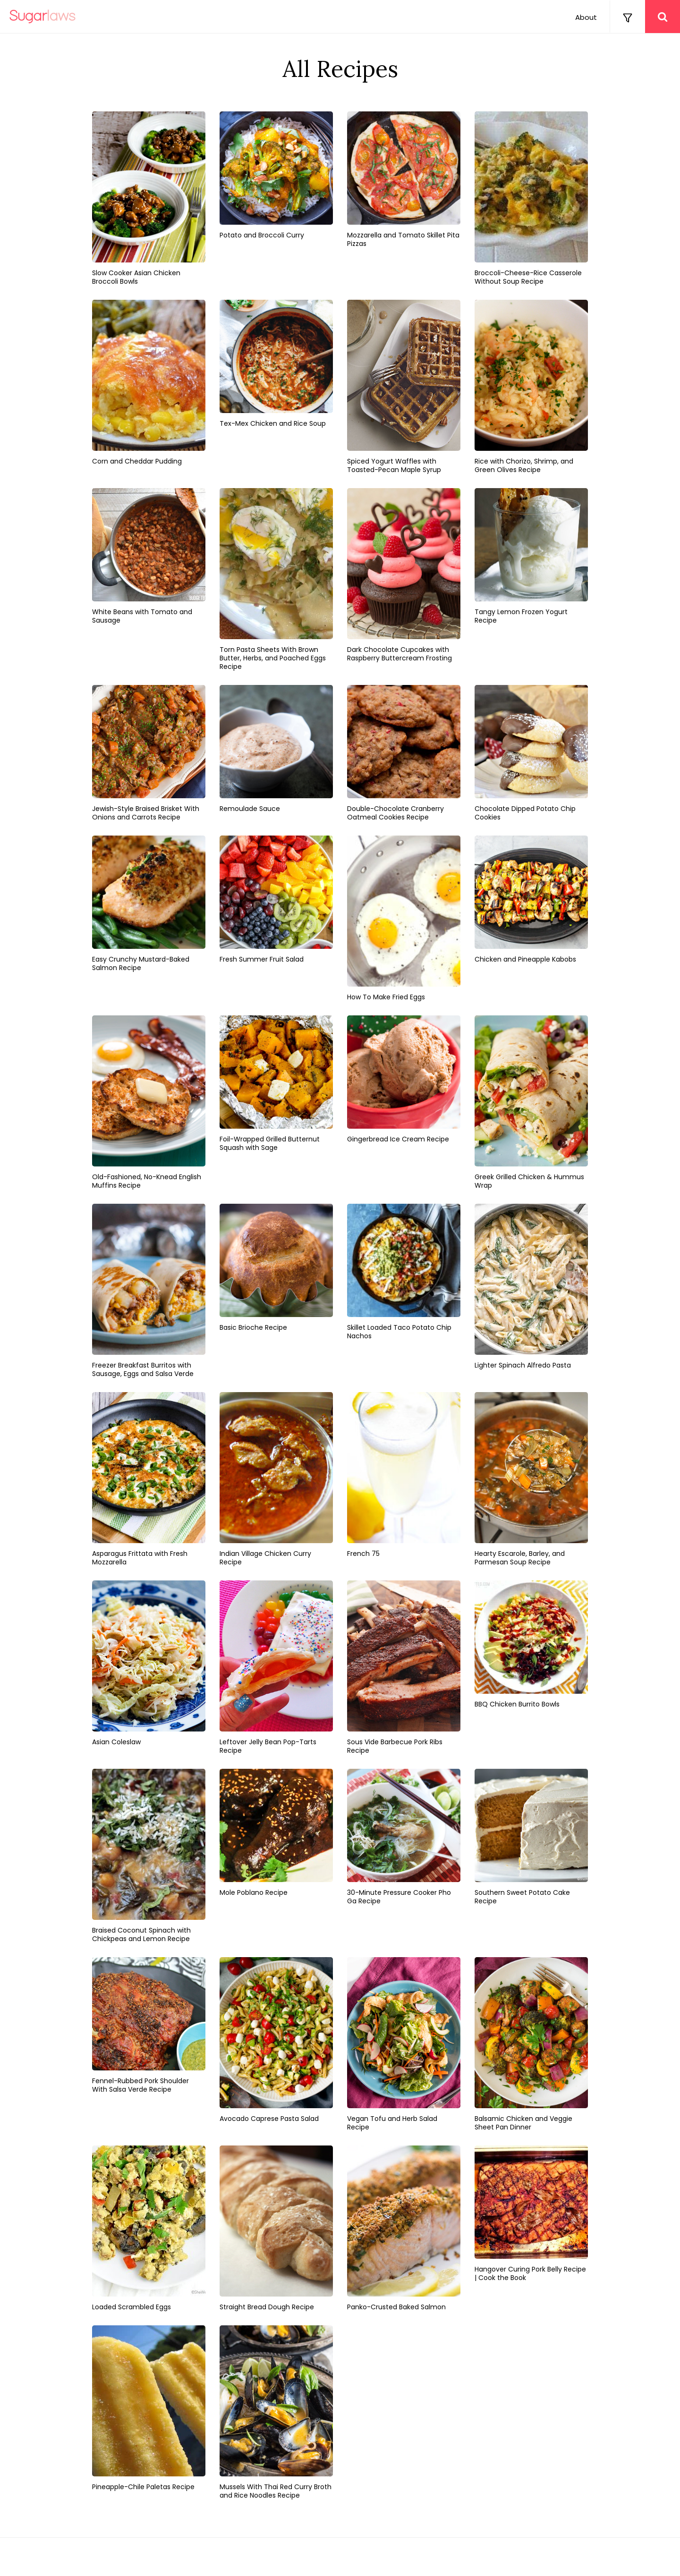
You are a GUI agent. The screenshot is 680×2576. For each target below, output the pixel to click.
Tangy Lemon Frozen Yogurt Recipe (521, 616)
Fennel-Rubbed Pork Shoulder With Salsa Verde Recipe (140, 2085)
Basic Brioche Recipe (253, 1327)
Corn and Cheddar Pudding (137, 461)
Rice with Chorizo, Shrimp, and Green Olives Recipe (524, 465)
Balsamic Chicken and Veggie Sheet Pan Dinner (523, 2123)
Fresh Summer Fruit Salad (262, 959)
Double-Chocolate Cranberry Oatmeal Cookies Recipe (395, 813)
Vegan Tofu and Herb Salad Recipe (392, 2123)
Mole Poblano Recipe (254, 1892)
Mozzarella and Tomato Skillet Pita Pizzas (403, 239)
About (586, 17)
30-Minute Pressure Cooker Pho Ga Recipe (399, 1897)
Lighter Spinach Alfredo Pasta (523, 1365)
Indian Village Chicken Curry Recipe (265, 1558)
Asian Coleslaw (116, 1742)
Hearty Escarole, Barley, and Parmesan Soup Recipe (520, 1558)
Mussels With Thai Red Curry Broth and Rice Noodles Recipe (276, 2491)
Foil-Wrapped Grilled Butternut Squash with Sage (270, 1143)
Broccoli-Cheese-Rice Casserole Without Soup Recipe (528, 277)
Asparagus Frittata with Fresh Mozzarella (139, 1558)
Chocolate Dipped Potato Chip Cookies (525, 813)
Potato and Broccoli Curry (262, 235)
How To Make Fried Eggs (386, 997)
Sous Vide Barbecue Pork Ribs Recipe (394, 1746)
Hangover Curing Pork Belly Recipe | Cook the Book (530, 2273)
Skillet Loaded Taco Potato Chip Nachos (399, 1332)
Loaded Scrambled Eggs (131, 2307)
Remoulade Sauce (250, 808)
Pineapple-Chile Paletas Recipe (143, 2487)
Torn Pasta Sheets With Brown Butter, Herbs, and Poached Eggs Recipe (273, 658)
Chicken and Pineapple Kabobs (525, 959)
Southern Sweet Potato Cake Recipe (522, 1897)
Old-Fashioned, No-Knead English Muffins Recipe (146, 1181)
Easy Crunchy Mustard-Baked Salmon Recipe (140, 963)
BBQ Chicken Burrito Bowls (517, 1704)
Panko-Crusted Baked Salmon (396, 2307)
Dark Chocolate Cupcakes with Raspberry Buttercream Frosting (399, 654)
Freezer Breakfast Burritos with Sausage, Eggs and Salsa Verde (143, 1369)
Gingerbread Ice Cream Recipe (398, 1139)
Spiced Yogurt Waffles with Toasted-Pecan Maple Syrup (394, 465)
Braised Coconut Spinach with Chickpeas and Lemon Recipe (141, 1934)
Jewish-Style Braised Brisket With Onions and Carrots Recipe (145, 813)
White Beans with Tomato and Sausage (142, 616)
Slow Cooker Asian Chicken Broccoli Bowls (136, 277)
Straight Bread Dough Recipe (267, 2307)
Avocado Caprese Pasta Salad (269, 2118)
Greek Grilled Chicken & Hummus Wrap (529, 1181)
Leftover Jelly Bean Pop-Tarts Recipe (268, 1746)
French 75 (363, 1553)
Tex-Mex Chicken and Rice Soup (273, 423)
